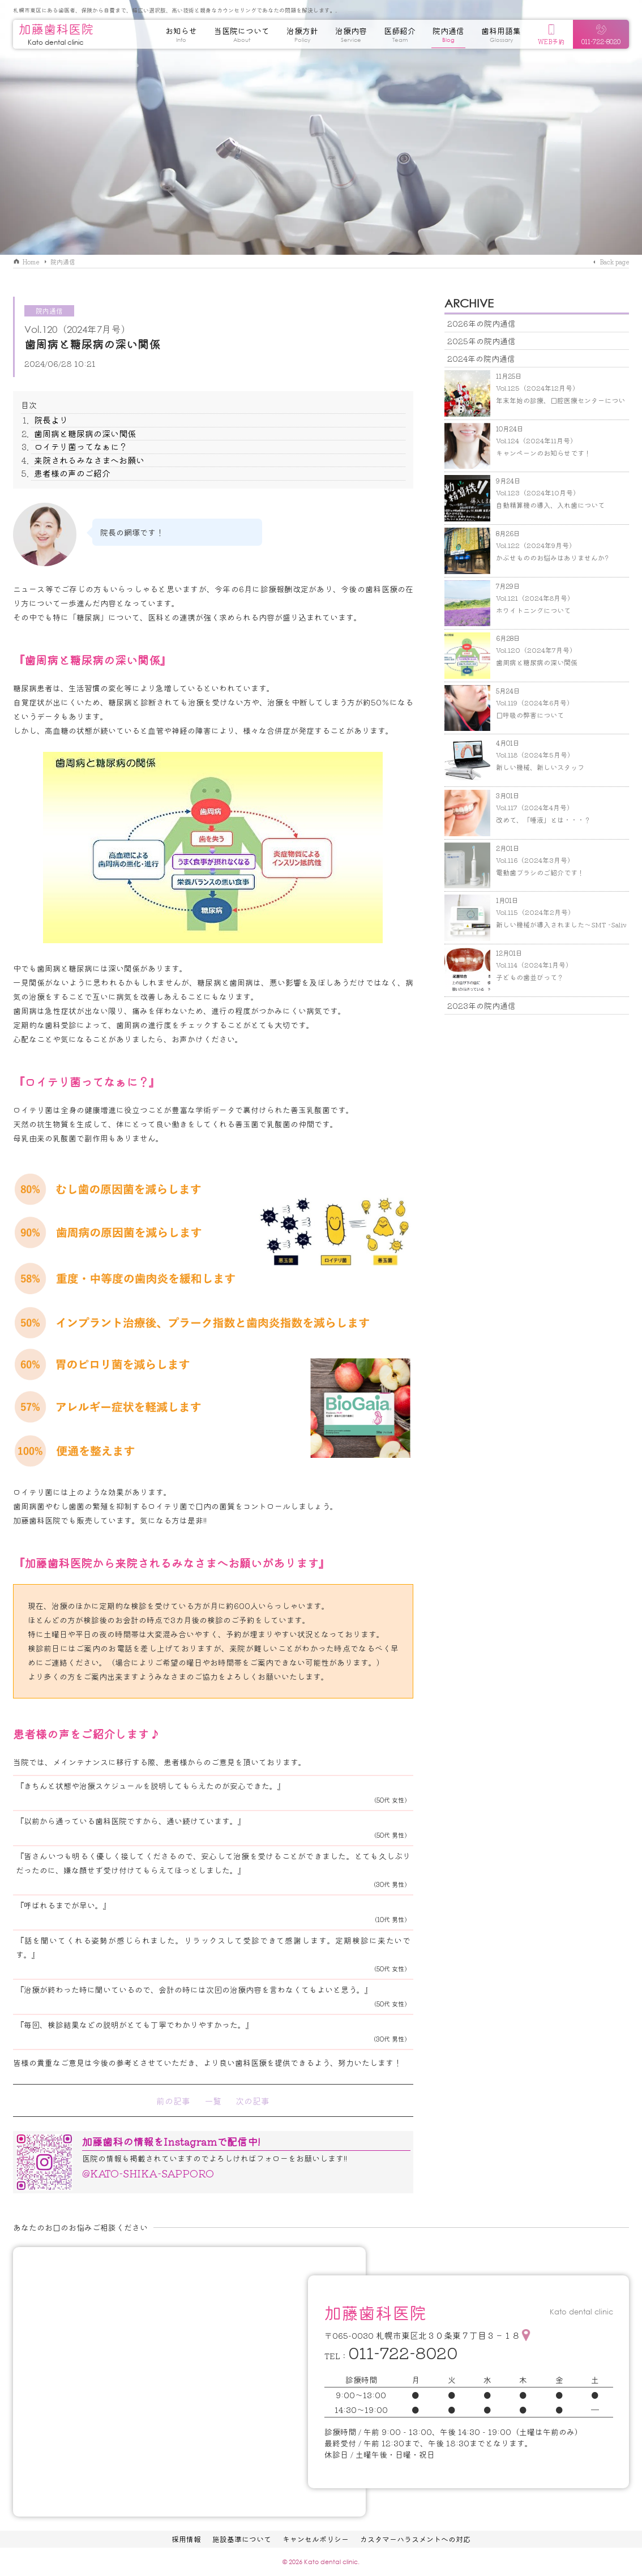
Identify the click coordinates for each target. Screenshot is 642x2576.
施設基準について (241, 2539)
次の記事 (252, 2101)
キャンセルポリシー (316, 2539)
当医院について (241, 36)
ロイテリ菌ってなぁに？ (80, 446)
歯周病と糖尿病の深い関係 (85, 433)
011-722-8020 (402, 2352)
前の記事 (173, 2101)
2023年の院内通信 (481, 1005)
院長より (51, 420)
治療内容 (351, 36)
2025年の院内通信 (481, 340)
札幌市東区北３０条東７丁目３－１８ (448, 2335)
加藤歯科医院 (56, 34)
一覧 (212, 2101)
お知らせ (181, 36)
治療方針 (302, 36)
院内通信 (448, 36)
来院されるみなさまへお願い (89, 460)
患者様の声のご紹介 (72, 473)
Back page (614, 261)
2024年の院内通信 (481, 358)
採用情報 (186, 2539)
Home (31, 261)
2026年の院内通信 (481, 323)
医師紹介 (400, 36)
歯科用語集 (501, 36)
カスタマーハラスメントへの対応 (415, 2539)
